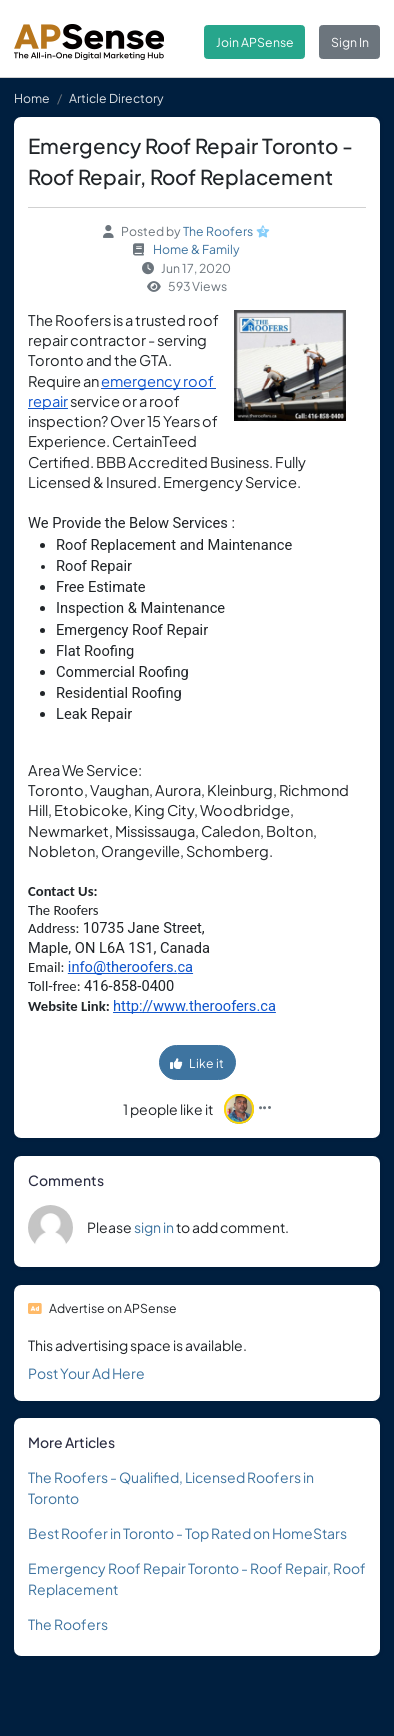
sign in (154, 1227)
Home (32, 98)
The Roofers (218, 231)
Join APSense (255, 42)
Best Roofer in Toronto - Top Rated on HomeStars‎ (187, 1533)
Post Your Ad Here (86, 1373)
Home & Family (196, 249)
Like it (197, 1063)
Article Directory (116, 98)
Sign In (350, 42)
